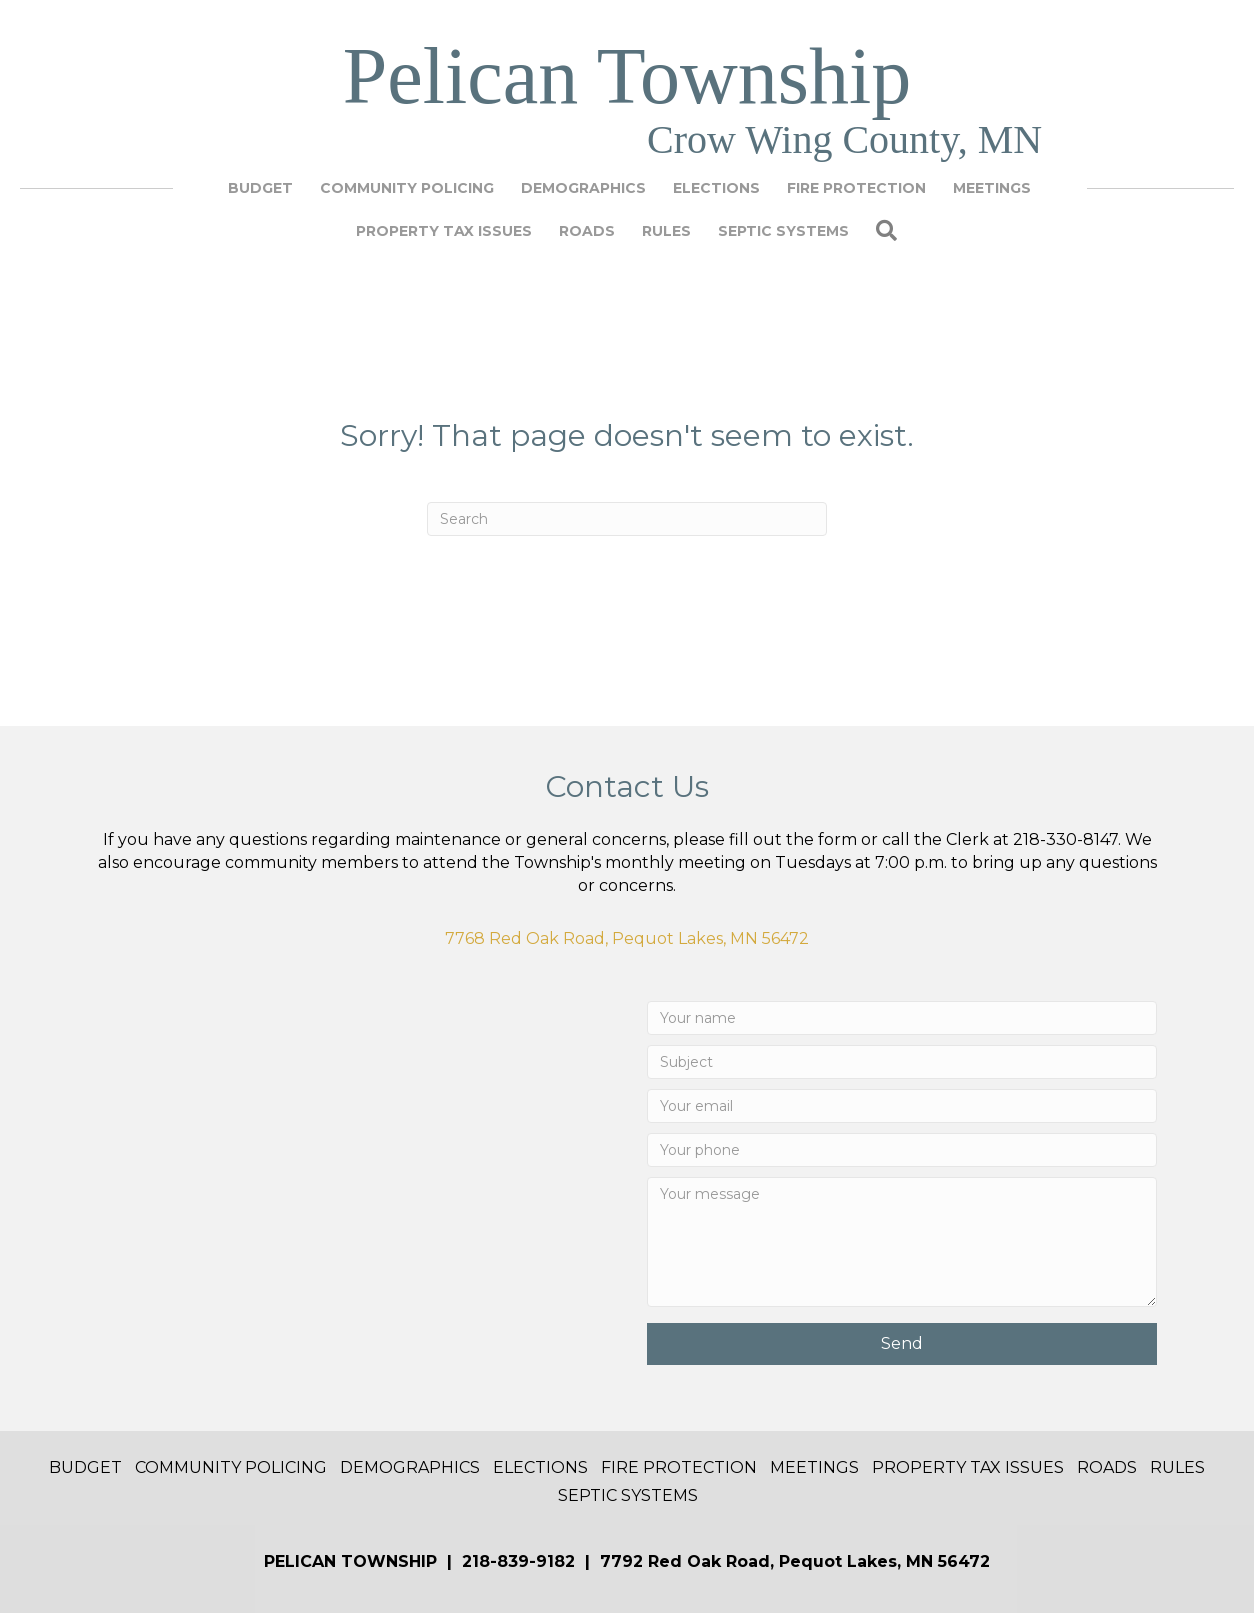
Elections (716, 188)
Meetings (992, 188)
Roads (587, 231)
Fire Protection (856, 188)
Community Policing (407, 188)
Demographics (583, 188)
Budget (260, 188)
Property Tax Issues (444, 231)
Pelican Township (627, 76)
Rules (666, 231)
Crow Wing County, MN (844, 139)
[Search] (627, 519)
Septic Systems (783, 231)
